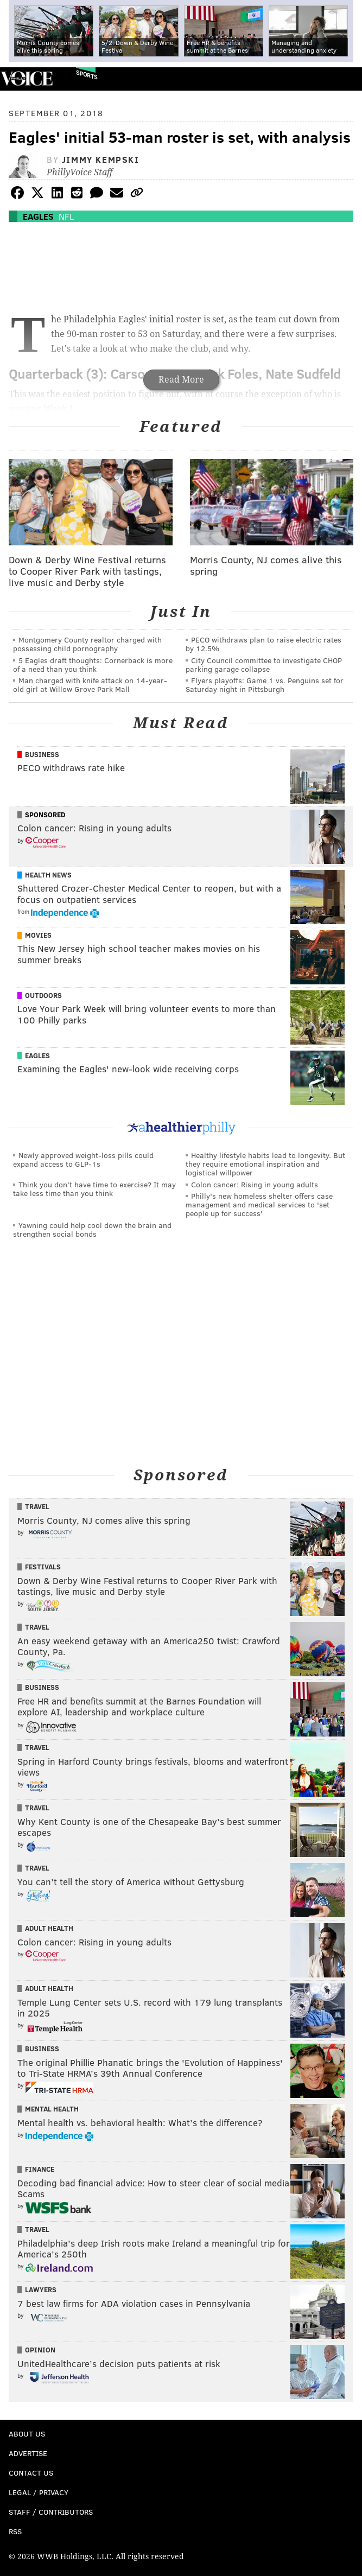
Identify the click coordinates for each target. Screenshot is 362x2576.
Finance (39, 2169)
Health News (48, 875)
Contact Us (31, 2472)
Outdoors (43, 995)
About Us (27, 2433)
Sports (87, 74)
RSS (15, 2531)
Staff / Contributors (51, 2512)
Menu (344, 79)
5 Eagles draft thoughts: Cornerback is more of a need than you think (93, 664)
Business (42, 754)
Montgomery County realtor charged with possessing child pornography (87, 643)
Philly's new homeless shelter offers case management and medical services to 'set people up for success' (259, 1204)
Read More (181, 379)
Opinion (40, 2350)
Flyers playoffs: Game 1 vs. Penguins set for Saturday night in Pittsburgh (265, 684)
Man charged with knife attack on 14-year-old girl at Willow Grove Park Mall (90, 684)
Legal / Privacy (38, 2492)
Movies (38, 935)
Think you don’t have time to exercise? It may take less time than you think (94, 1188)
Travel (37, 1506)
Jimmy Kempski (100, 159)
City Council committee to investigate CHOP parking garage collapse (264, 664)
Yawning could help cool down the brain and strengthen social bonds (92, 1229)
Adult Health (49, 1928)
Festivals (43, 1567)
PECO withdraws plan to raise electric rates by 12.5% (263, 643)
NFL (66, 216)
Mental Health (52, 2109)
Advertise (28, 2453)
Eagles (38, 216)
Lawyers (40, 2289)
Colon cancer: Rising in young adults (254, 1184)
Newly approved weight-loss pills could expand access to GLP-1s (83, 1159)
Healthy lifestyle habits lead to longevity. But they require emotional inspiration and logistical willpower (265, 1164)
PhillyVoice (26, 78)
